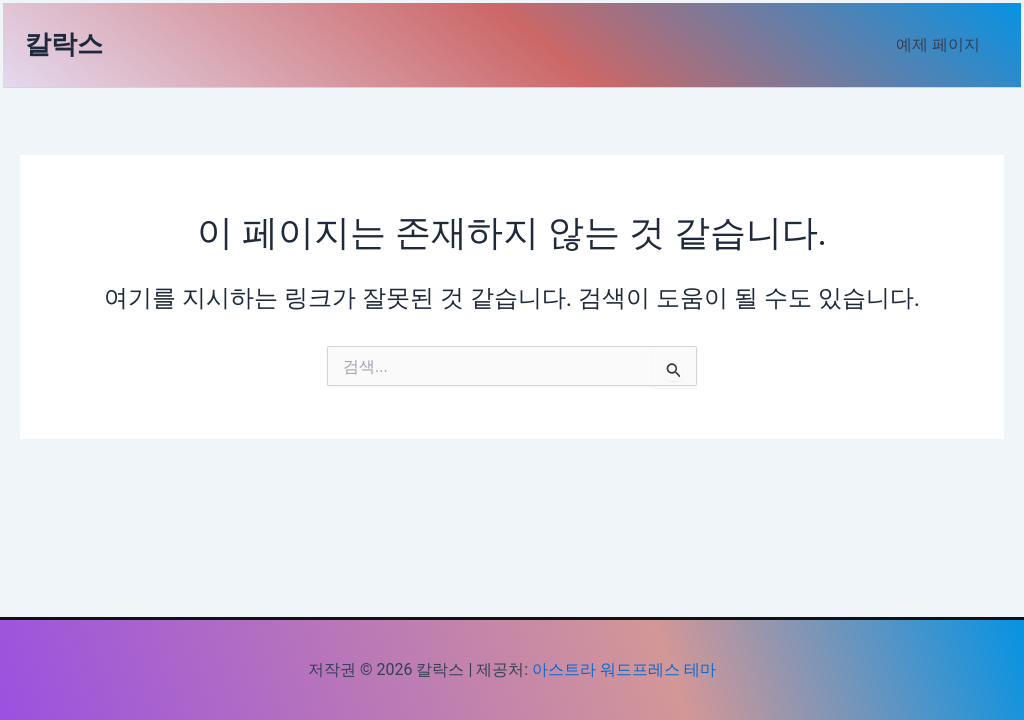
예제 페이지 (941, 44)
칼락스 (64, 44)
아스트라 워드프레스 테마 (624, 669)
